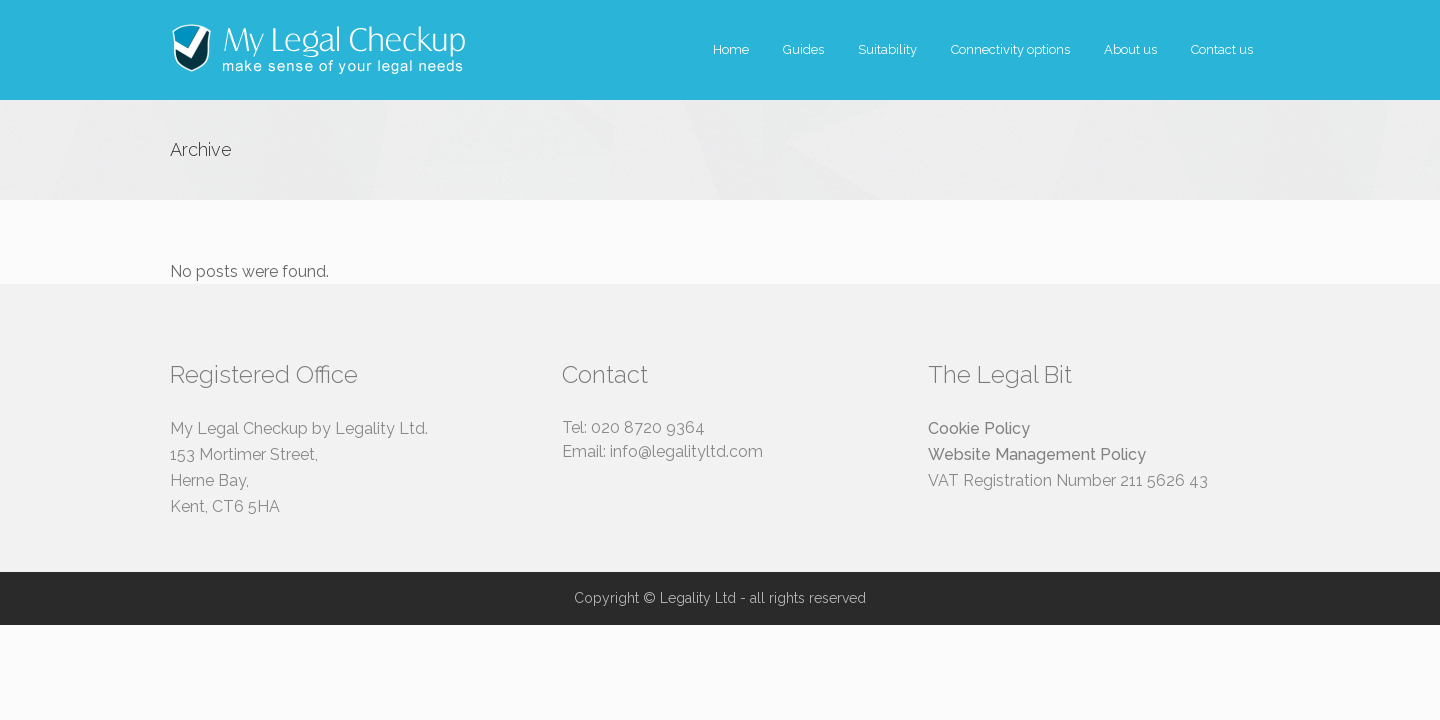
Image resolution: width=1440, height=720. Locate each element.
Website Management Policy (1037, 454)
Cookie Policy (979, 428)
